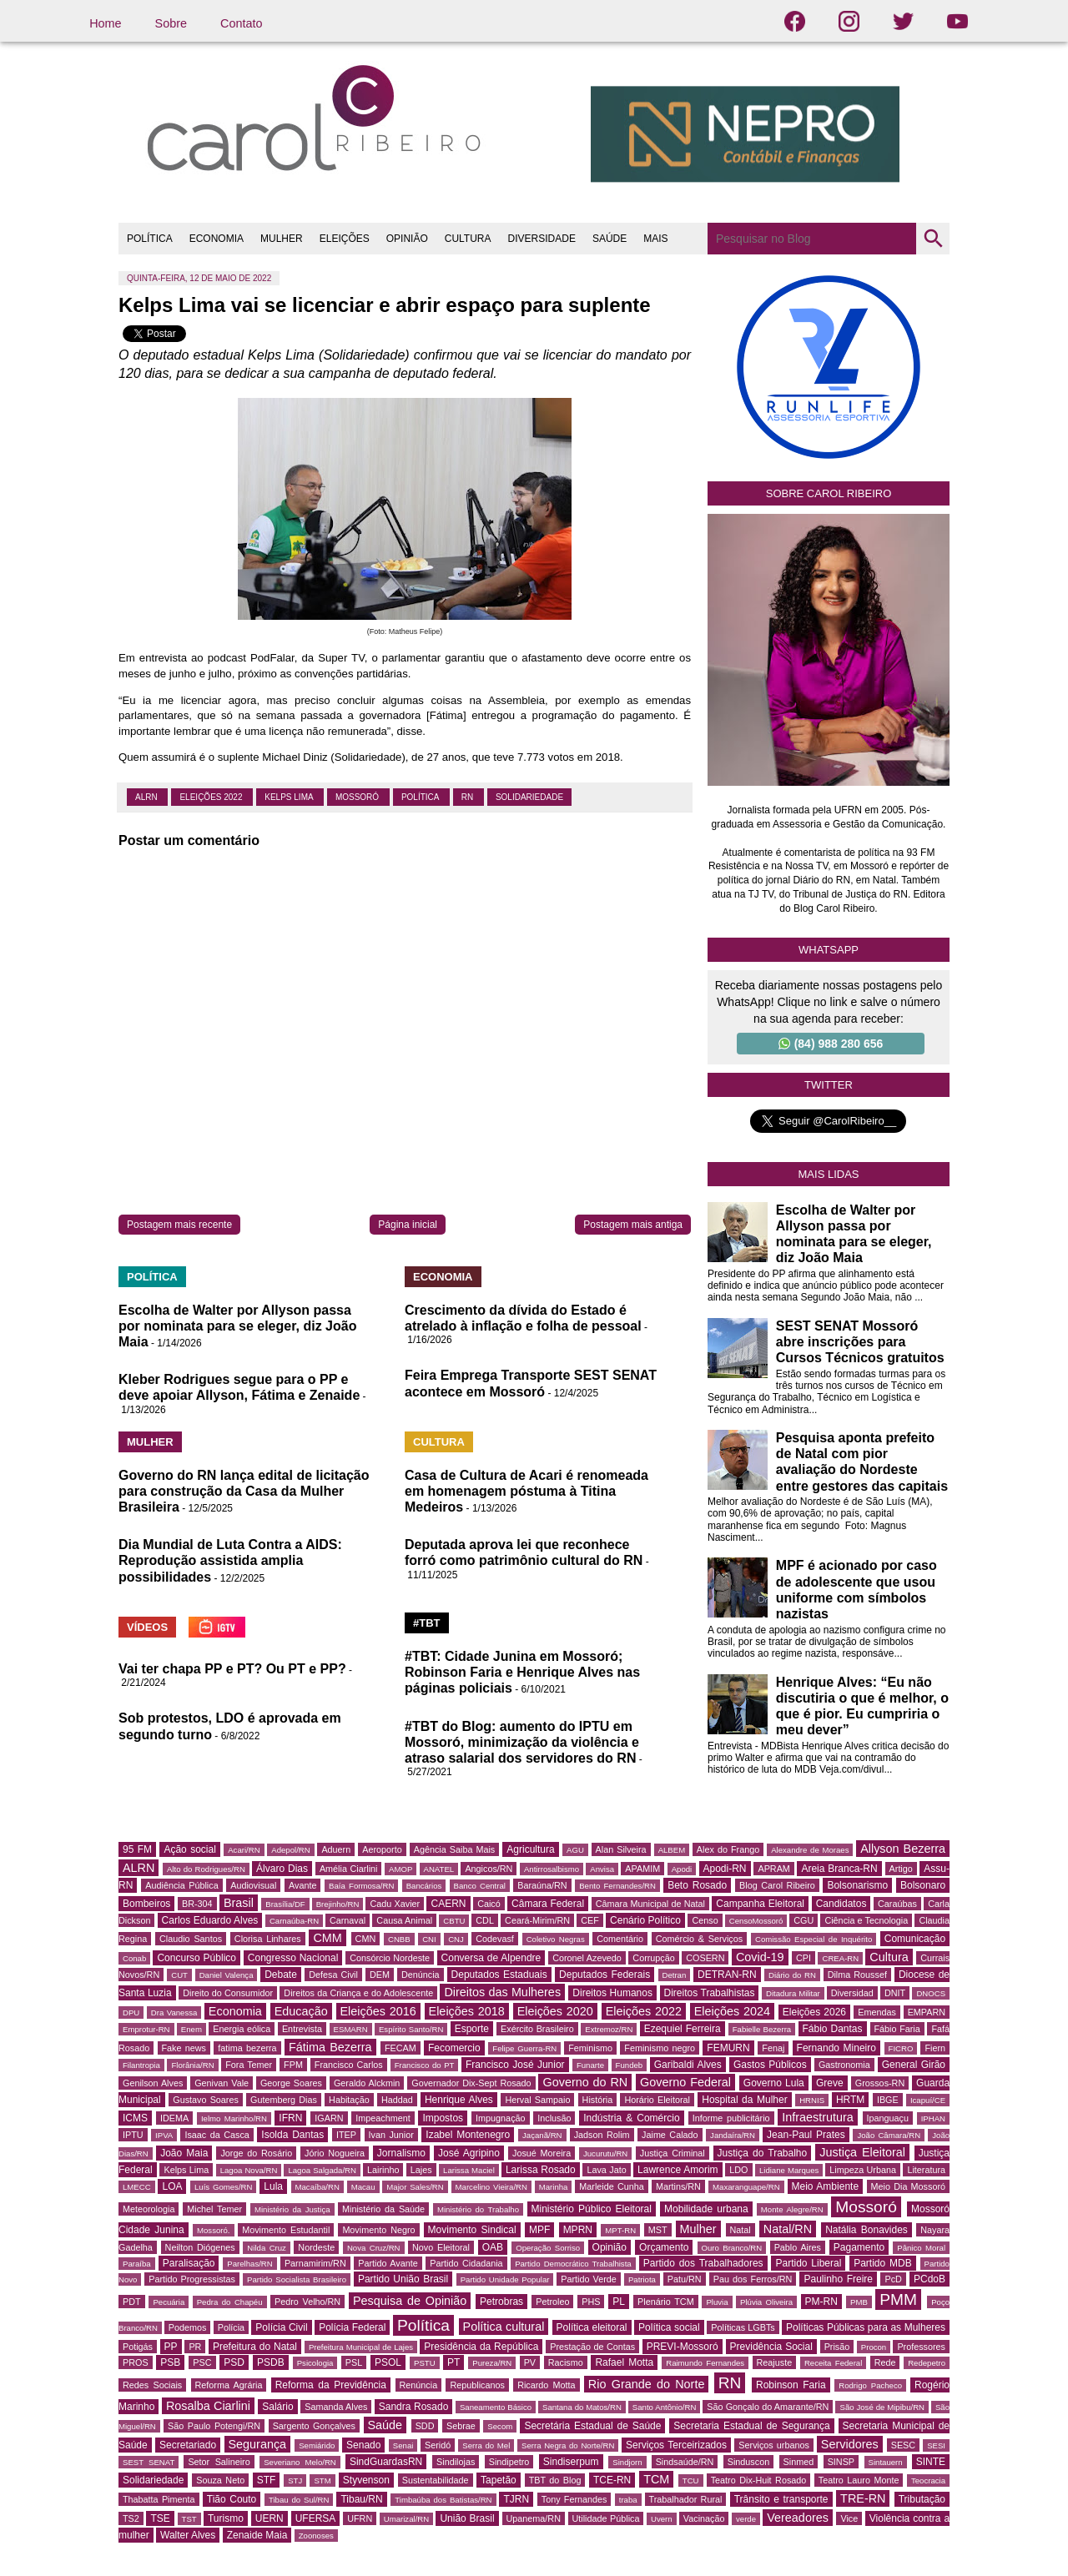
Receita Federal (833, 2362)
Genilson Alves (153, 2083)
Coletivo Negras (555, 1939)
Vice (849, 2518)
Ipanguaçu (888, 2118)
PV (530, 2362)
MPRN (577, 2230)
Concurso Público (196, 1958)
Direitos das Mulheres (502, 1992)
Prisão (837, 2347)
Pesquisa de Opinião (409, 2300)
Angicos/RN (488, 1869)
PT (453, 2362)
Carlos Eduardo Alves (210, 1920)
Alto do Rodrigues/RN (206, 1869)
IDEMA (174, 2118)
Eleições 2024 (732, 2011)
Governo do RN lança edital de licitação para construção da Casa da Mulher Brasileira (244, 1491)
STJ (295, 2480)
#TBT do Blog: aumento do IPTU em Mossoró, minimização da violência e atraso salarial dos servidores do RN (522, 1742)
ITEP (346, 2135)
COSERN (705, 1958)
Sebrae (461, 2426)
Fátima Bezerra (330, 2047)
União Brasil (467, 2518)
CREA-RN (840, 1958)
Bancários (424, 1885)
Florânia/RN (192, 2065)
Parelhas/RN (249, 2263)
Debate (280, 1974)
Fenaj (773, 2048)
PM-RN (821, 2301)
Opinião (609, 2247)
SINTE (930, 2462)
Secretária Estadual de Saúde (592, 2426)
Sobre (171, 23)
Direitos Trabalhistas (709, 1993)
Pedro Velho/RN (307, 2302)
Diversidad (852, 1993)
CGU (803, 1920)
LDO (738, 2170)
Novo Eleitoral (441, 2247)
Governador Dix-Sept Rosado (471, 2083)
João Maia (184, 2153)
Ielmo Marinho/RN (234, 2118)
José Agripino (469, 2153)
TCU (691, 2480)
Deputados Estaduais (499, 1974)
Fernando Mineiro (836, 2048)
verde (746, 2518)
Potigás (138, 2347)
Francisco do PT (425, 2065)
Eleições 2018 (467, 2011)
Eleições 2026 (814, 2012)
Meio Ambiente (825, 2186)
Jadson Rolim (602, 2135)
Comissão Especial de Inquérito (813, 1939)
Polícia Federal (352, 2327)
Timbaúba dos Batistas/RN (443, 2499)
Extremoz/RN (608, 2029)
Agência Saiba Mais (455, 1849)
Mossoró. (213, 2230)
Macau (363, 2186)
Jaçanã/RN (542, 2135)
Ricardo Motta (546, 2385)
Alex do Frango (728, 1849)
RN (468, 797)
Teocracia (928, 2480)
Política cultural (504, 2326)
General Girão (913, 2064)
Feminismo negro (659, 2048)
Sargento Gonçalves (314, 2426)
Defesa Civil (333, 1975)
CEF (590, 1920)
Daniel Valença (226, 1975)
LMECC (137, 2186)
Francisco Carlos (349, 2065)
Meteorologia (148, 2209)
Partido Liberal (808, 2263)
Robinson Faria (791, 2385)
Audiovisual (253, 1885)
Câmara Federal (547, 1903)
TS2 (131, 2518)
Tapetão (498, 2480)
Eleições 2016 (378, 2011)
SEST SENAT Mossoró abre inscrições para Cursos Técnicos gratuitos (860, 1342)
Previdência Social (771, 2346)
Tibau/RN (361, 2499)
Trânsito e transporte (781, 2499)
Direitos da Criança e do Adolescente (358, 1993)
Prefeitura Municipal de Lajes (361, 2347)
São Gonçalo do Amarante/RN (768, 2407)
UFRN (359, 2518)
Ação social (189, 1849)
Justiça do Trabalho (763, 2153)
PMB (859, 2302)
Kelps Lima (289, 797)
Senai (403, 2445)
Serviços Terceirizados (676, 2445)
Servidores (850, 2444)
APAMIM (642, 1869)
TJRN (516, 2499)
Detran (674, 1975)
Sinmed (798, 2462)
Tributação (922, 2499)
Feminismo (590, 2048)
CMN (365, 1939)
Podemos (188, 2327)
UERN (269, 2518)
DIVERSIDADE (542, 238)
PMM (898, 2299)
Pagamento (859, 2247)
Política (421, 797)
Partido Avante (388, 2263)
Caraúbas (897, 1904)
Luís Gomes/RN (223, 2186)
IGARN (329, 2118)
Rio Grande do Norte (646, 2384)
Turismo (226, 2518)
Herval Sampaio (537, 2100)
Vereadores (798, 2517)
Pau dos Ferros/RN (753, 2279)
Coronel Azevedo (587, 1958)
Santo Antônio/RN (664, 2407)
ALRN (147, 797)
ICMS (135, 2118)
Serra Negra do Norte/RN (567, 2445)
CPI (803, 1958)
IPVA (164, 2135)
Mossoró (358, 797)
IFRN (290, 2118)
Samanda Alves (336, 2407)
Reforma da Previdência (330, 2385)
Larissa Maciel (469, 2170)
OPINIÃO (407, 238)
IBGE (888, 2100)
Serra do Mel (486, 2445)
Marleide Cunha (611, 2186)
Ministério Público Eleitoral (591, 2209)
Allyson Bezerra (902, 1848)
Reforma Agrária (229, 2385)
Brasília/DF (285, 1904)
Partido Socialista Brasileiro (296, 2279)
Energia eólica (241, 2029)
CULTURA (468, 238)
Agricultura (530, 1849)
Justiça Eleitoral (862, 2152)
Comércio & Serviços (699, 1939)
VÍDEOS (147, 1627)
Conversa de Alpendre (491, 1958)
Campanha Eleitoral (760, 1903)
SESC (903, 2445)
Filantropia (141, 2065)
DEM (380, 1975)
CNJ (456, 1939)
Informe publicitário (731, 2118)
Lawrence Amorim (677, 2170)
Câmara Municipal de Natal (650, 1904)
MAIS (655, 238)
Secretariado (187, 2445)
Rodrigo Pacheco (870, 2385)
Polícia (231, 2327)
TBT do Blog (555, 2480)
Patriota (642, 2279)
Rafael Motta (624, 2362)
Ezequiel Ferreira (682, 2029)
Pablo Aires (797, 2247)
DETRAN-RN (727, 1974)
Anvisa (602, 1869)
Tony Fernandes (574, 2499)
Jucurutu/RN (605, 2153)
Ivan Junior (391, 2135)
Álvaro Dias (282, 1868)
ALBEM (672, 1849)
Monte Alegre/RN (792, 2209)
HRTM (850, 2100)
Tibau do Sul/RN (299, 2499)
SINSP (841, 2462)
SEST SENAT (148, 2462)
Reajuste (775, 2362)
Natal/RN (787, 2229)
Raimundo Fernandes (705, 2362)
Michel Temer (214, 2209)
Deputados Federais (604, 1974)
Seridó (438, 2445)
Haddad (397, 2100)
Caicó (489, 1904)
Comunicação (914, 1939)
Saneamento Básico (495, 2407)
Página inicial (407, 1224)
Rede (885, 2362)
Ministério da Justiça (292, 2209)
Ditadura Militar (793, 1993)
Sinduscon (748, 2462)
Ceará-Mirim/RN (537, 1920)
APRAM (773, 1869)
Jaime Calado (670, 2135)
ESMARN (351, 2029)
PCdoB (929, 2279)
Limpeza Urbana (862, 2170)
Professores (921, 2347)
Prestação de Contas (592, 2347)
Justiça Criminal (672, 2153)
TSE (159, 2518)
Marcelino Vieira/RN (491, 2186)
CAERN (448, 1903)
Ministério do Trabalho (478, 2209)
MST (658, 2230)
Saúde (385, 2425)
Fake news (184, 2048)
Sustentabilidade (435, 2480)
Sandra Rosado (414, 2406)
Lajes (421, 2170)
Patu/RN (685, 2279)
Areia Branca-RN (839, 1868)
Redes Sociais (152, 2385)
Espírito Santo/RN (411, 2029)
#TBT (427, 1623)
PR (195, 2347)
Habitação (349, 2100)
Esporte (472, 2029)
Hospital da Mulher (744, 2100)
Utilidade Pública (606, 2518)
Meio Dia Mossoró (908, 2186)
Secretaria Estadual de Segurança (751, 2426)
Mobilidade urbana (706, 2209)
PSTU (425, 2362)
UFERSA (315, 2518)
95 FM (137, 1849)
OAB (492, 2247)
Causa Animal (404, 1920)
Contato (241, 23)
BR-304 (197, 1904)
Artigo (901, 1869)
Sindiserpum (571, 2462)
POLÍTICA (150, 238)
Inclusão (554, 2118)
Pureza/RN (491, 2362)
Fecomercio (454, 2048)
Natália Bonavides (866, 2230)
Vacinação (704, 2518)
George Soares (291, 2083)
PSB (170, 2362)
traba (628, 2499)
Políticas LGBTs (742, 2327)
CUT (179, 1975)
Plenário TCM (665, 2302)
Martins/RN (678, 2186)
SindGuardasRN (386, 2462)
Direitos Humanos (612, 1993)
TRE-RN (862, 2498)
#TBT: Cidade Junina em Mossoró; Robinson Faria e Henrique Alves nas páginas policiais (522, 1672)
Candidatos (841, 1903)
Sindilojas (455, 2462)
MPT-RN (620, 2230)
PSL (353, 2362)
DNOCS (930, 1993)
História (597, 2100)
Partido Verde (589, 2279)
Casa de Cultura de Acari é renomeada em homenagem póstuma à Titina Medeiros (526, 1491)
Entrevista (302, 2029)
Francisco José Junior (515, 2064)
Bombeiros (146, 1903)
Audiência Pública (181, 1885)
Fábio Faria (897, 2029)
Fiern (934, 2048)
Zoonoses (316, 2535)
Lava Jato (606, 2170)
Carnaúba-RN (294, 1920)
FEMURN (728, 2048)
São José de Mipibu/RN (881, 2407)
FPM (293, 2065)
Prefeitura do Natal (255, 2346)
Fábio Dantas (833, 2029)
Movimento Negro (378, 2230)
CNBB (399, 1939)
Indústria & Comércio (631, 2118)
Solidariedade (529, 797)
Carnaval (347, 1920)
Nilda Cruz (266, 2247)
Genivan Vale (221, 2083)
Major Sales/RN (414, 2186)
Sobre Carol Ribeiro (829, 493)
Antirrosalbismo (551, 1869)
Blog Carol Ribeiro (777, 1885)
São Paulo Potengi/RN (214, 2426)
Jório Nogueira (335, 2153)
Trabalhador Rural (686, 2499)
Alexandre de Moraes (810, 1849)
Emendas (877, 2012)
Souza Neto (220, 2480)
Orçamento (663, 2247)
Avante (302, 1885)
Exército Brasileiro (537, 2029)
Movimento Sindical (472, 2230)
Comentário (620, 1939)
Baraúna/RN (542, 1885)
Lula (273, 2186)
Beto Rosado (697, 1885)
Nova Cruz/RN (373, 2247)
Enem (191, 2029)
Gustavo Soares (206, 2100)
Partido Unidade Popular (505, 2279)
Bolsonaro (922, 1885)
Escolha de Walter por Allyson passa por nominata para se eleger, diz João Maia (237, 1326)
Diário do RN (792, 1975)
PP (171, 2346)
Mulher (698, 2229)
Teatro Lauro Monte (859, 2480)
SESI (936, 2445)
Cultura (888, 1957)
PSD (234, 2362)
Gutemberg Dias (283, 2100)
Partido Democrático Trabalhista (573, 2263)
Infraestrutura (818, 2117)
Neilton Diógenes (200, 2247)
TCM (656, 2479)
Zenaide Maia (257, 2535)
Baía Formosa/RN (361, 1885)
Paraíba (137, 2263)
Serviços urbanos (773, 2445)
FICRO (901, 2048)
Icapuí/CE (927, 2100)
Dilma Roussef (857, 1975)
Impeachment (382, 2118)
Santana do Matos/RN (582, 2407)
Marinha (553, 2186)
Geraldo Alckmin (367, 2083)
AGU (575, 1849)
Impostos (442, 2118)
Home (105, 23)
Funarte (590, 2065)
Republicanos (477, 2385)
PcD (892, 2279)
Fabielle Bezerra (762, 2029)
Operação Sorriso (548, 2247)
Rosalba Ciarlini (208, 2405)
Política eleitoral (592, 2327)
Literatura (926, 2170)
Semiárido (317, 2445)
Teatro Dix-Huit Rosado (759, 2480)
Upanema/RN (533, 2518)
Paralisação (189, 2263)
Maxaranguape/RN (746, 2186)
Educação (301, 2011)
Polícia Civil (281, 2327)
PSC (202, 2362)
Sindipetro (509, 2462)
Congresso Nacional (293, 1958)
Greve (830, 2083)
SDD (425, 2426)
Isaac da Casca (216, 2135)
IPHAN (933, 2118)
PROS (136, 2362)
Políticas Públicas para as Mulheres (865, 2327)
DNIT (894, 1993)
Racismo (565, 2362)
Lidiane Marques (789, 2170)
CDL (485, 1920)
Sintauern (886, 2462)
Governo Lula (773, 2083)
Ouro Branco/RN (732, 2247)
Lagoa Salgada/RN (321, 2170)
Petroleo (552, 2302)
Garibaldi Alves (688, 2064)
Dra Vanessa (174, 2012)
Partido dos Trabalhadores (703, 2263)
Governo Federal (685, 2082)
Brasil (239, 1902)
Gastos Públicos (770, 2064)
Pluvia (717, 2302)
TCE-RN (612, 2480)
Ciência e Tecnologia (866, 1920)
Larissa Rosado (541, 2170)
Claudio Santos (190, 1939)
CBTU (454, 1920)
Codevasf (495, 1939)
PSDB (271, 2362)
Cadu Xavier (395, 1904)
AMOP (400, 1869)
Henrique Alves (459, 2100)
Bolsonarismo (857, 1885)
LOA (172, 2186)
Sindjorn (627, 2462)
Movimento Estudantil (286, 2230)
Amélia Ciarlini (349, 1869)
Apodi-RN (725, 1868)
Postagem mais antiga (633, 1224)
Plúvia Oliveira (766, 2302)
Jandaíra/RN (732, 2135)
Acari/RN (243, 1849)
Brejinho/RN (338, 1904)
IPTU (133, 2135)
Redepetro (926, 2362)
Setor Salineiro (218, 2462)
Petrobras (501, 2301)
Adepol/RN (290, 1849)
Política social (669, 2327)
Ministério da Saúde (383, 2209)
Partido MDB (883, 2263)
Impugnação (500, 2118)
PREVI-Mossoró (682, 2346)
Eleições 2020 (555, 2011)
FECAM (400, 2048)
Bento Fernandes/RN (617, 1885)
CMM (327, 1938)
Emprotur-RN (146, 2029)
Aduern (335, 1849)
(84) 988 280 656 (831, 1043)
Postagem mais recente (179, 1224)
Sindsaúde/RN (685, 2462)
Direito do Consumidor (228, 1993)
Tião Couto (232, 2499)
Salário (277, 2406)
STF (266, 2480)
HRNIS (811, 2100)
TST (189, 2518)
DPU (131, 2012)
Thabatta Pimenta (159, 2499)
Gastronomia (844, 2065)
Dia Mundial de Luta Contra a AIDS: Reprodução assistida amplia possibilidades (230, 1560)
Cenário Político (645, 1920)
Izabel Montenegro (468, 2135)
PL (618, 2301)
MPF (539, 2230)
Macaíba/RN (317, 2186)
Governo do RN (584, 2082)
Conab (134, 1958)
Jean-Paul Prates (806, 2135)
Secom (499, 2426)
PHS (591, 2302)
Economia (235, 2011)
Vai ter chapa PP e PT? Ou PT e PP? (232, 1669)
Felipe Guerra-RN (524, 2048)
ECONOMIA (216, 238)
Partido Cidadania (466, 2263)
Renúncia (419, 2385)
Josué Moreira (541, 2153)
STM (322, 2480)
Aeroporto (381, 1849)
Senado (363, 2445)
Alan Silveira (621, 1849)
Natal (740, 2230)
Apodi (682, 1869)
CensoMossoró (756, 1920)
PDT (132, 2302)
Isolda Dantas (292, 2135)
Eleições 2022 (211, 797)
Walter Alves (187, 2535)
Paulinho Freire (838, 2279)
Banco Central (480, 1885)
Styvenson (366, 2480)
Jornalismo (401, 2153)
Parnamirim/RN (315, 2263)
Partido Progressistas (192, 2279)
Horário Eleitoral (657, 2100)
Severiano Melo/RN (300, 2462)
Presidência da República (481, 2346)
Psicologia (315, 2362)
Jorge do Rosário (256, 2153)
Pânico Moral (921, 2247)
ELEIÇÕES (345, 238)
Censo (705, 1920)
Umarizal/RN (406, 2518)
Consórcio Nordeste (390, 1958)
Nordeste (316, 2247)
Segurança (258, 2444)
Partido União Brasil (403, 2279)
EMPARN (926, 2012)
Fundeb (629, 2065)
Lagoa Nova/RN (249, 2170)
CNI (429, 1939)
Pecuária (168, 2302)
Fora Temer (248, 2065)
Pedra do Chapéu (230, 2302)
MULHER (281, 238)
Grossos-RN (879, 2083)
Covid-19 (760, 1957)
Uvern (662, 2518)
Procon (873, 2347)
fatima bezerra (247, 2048)
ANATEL (439, 1869)
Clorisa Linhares (267, 1939)
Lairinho (383, 2170)
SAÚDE (609, 238)
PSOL (388, 2362)
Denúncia (420, 1975)
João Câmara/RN (888, 2135)
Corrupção (653, 1958)
